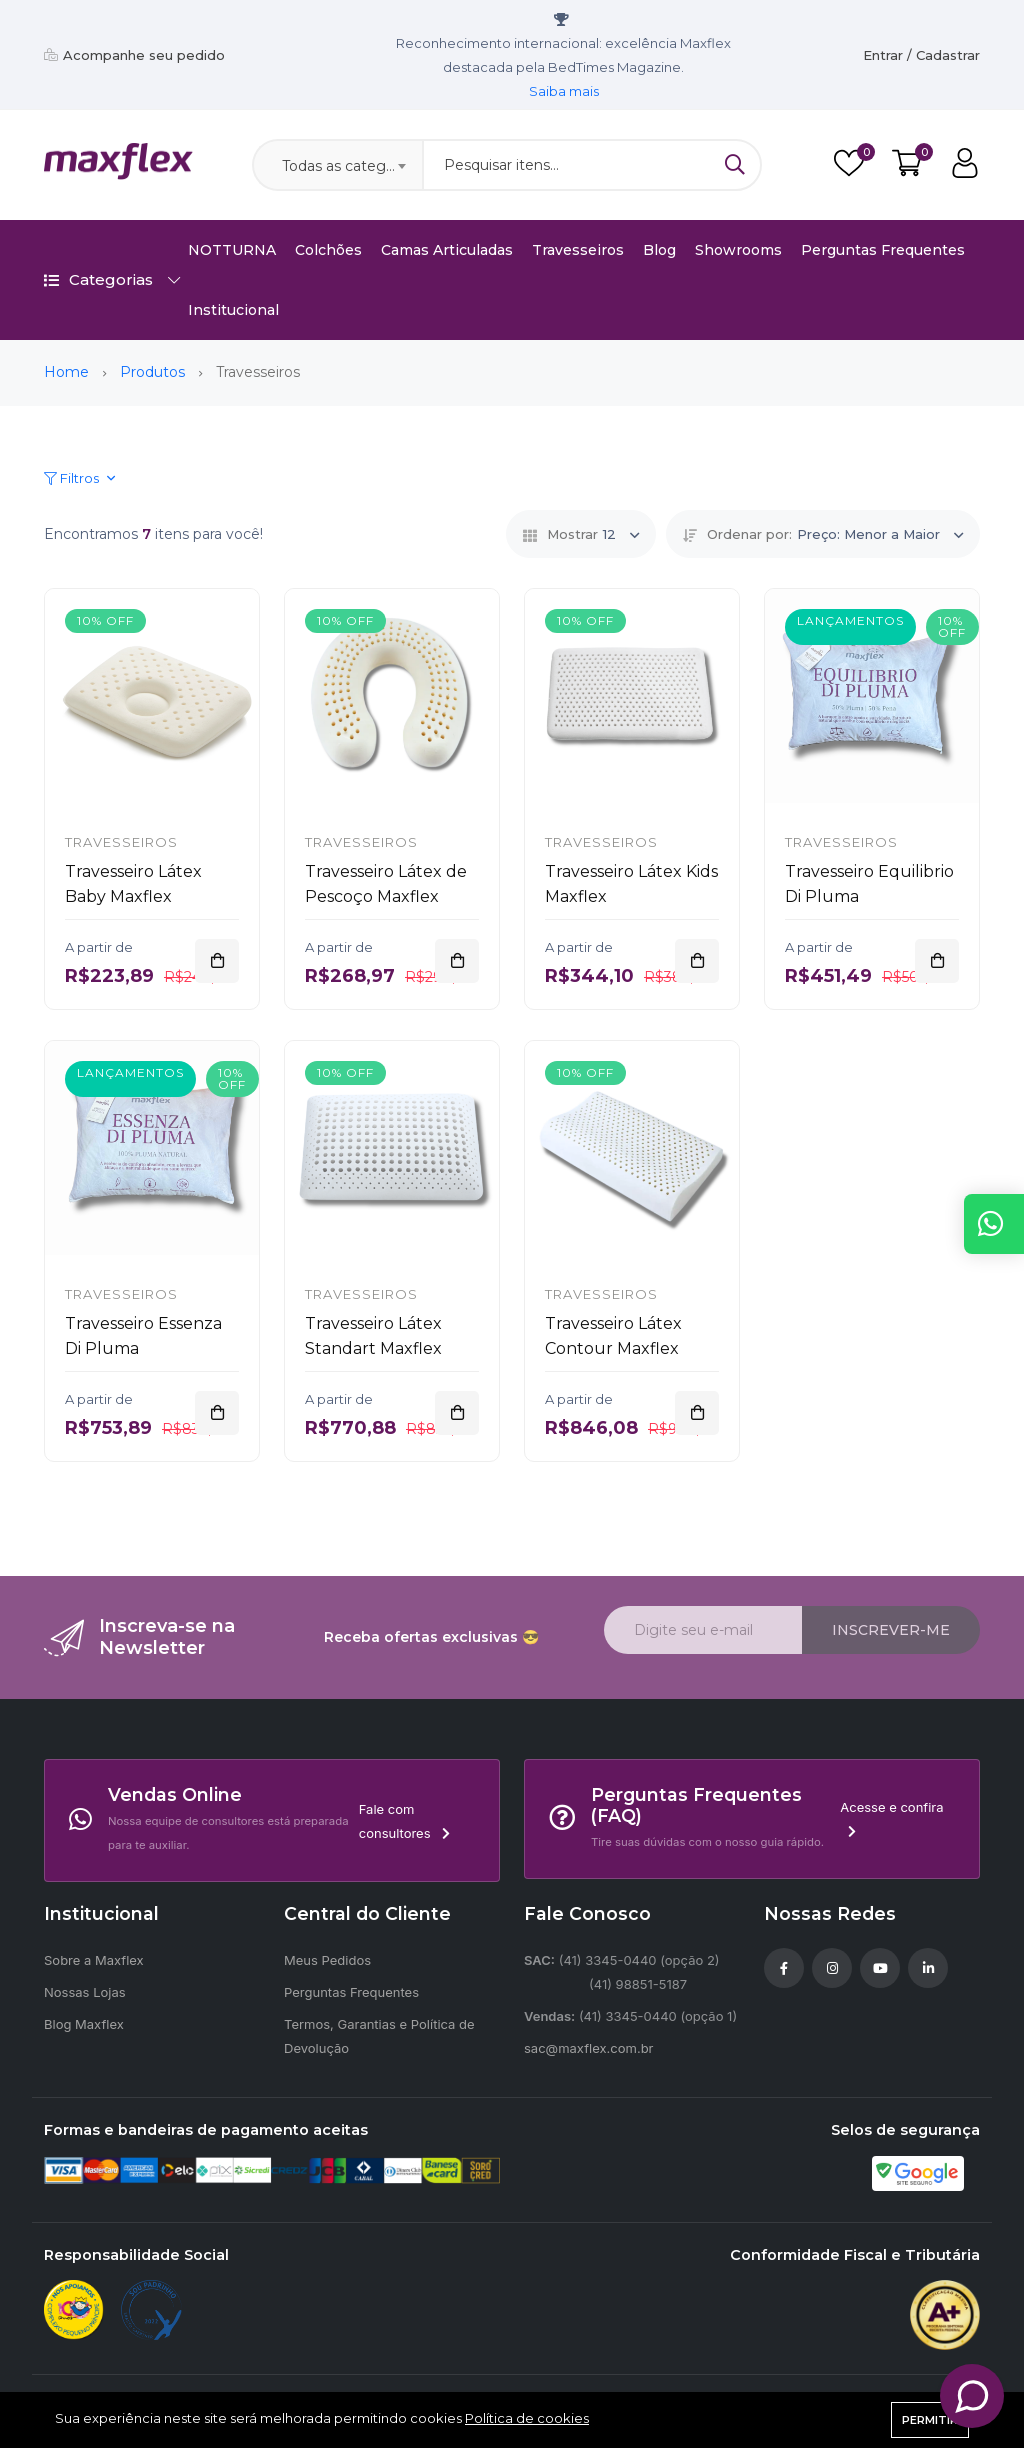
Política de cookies (527, 2418)
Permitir (930, 2420)
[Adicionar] (217, 961)
